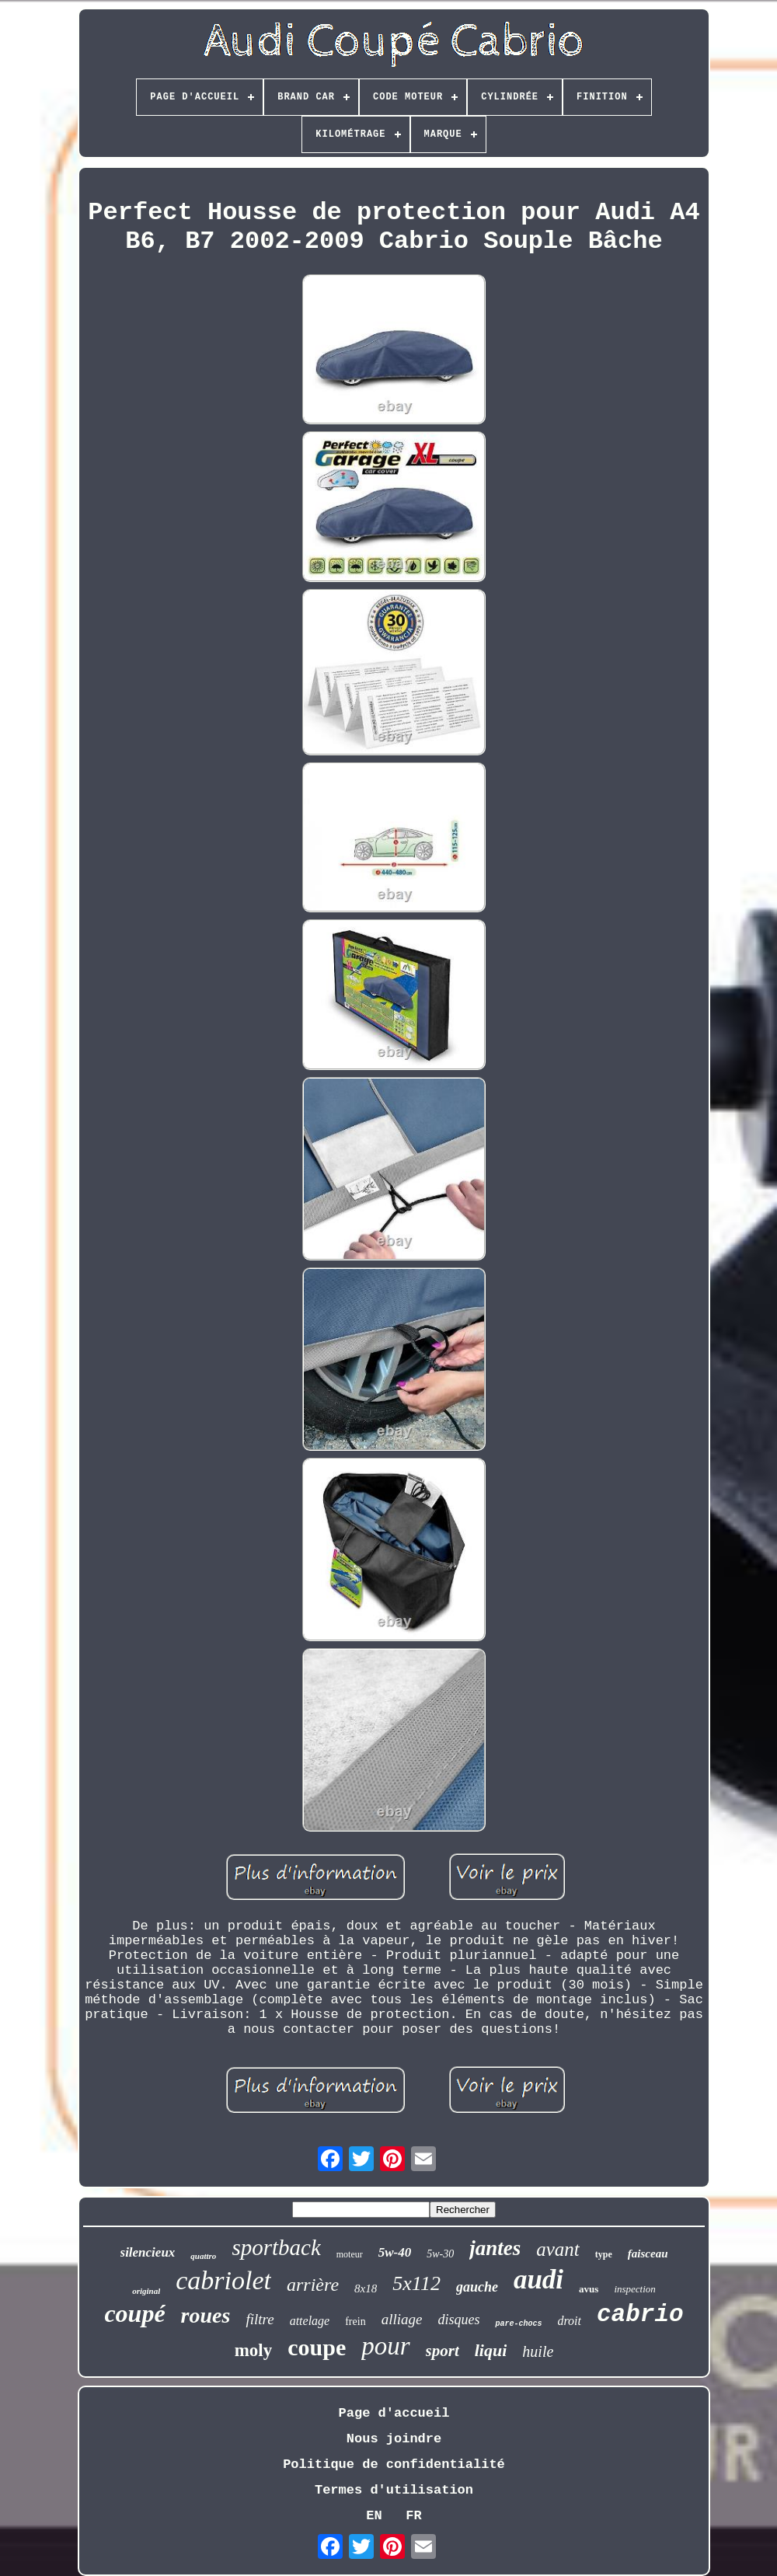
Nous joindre (394, 2438)
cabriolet (223, 2280)
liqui (491, 2350)
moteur (349, 2254)
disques (458, 2319)
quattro (203, 2256)
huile (537, 2351)
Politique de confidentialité (394, 2464)
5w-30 (440, 2254)
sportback (276, 2247)
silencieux (148, 2252)
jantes (495, 2248)
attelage (310, 2320)
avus (588, 2289)
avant (558, 2249)
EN (374, 2515)
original (146, 2290)
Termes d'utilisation (394, 2490)
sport (442, 2350)
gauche (477, 2287)
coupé (134, 2313)
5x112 (416, 2283)
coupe (316, 2347)
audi (538, 2279)
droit (569, 2320)
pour (385, 2346)
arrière (313, 2284)
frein (355, 2321)
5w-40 (395, 2252)
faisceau (648, 2253)
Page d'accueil (394, 2413)
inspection (634, 2289)
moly (254, 2350)
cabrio (640, 2314)
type (603, 2254)
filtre (260, 2319)
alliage (402, 2319)
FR (413, 2515)
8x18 (365, 2288)
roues (206, 2315)
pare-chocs (518, 2324)
